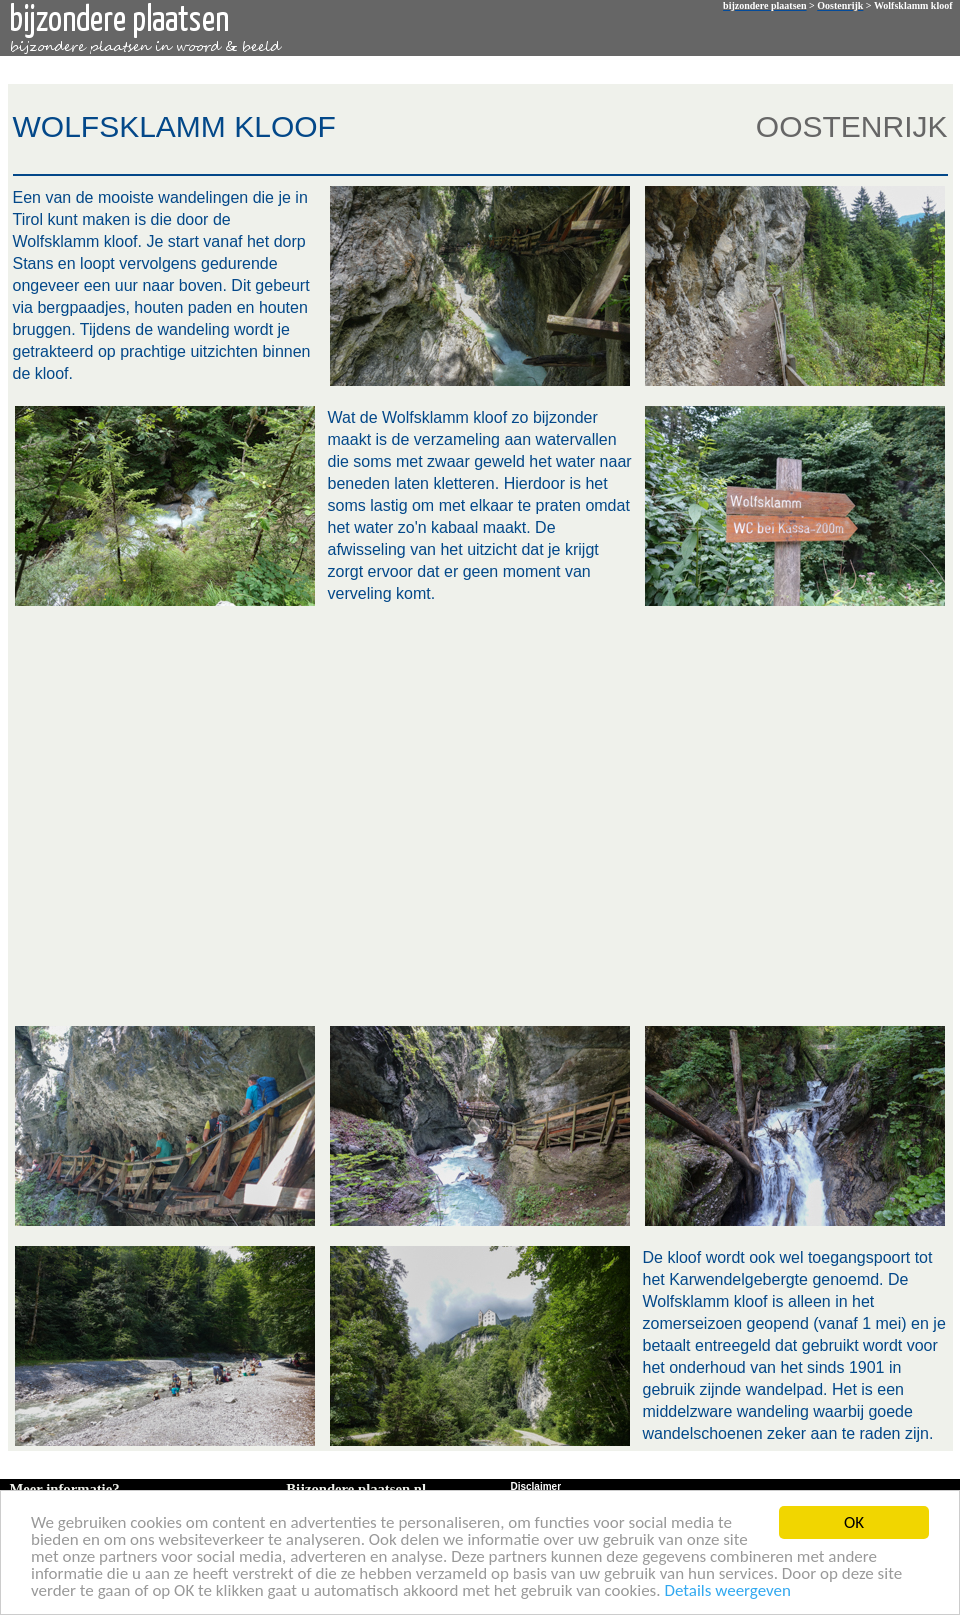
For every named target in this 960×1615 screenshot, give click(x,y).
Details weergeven (727, 1591)
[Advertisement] (198, 814)
